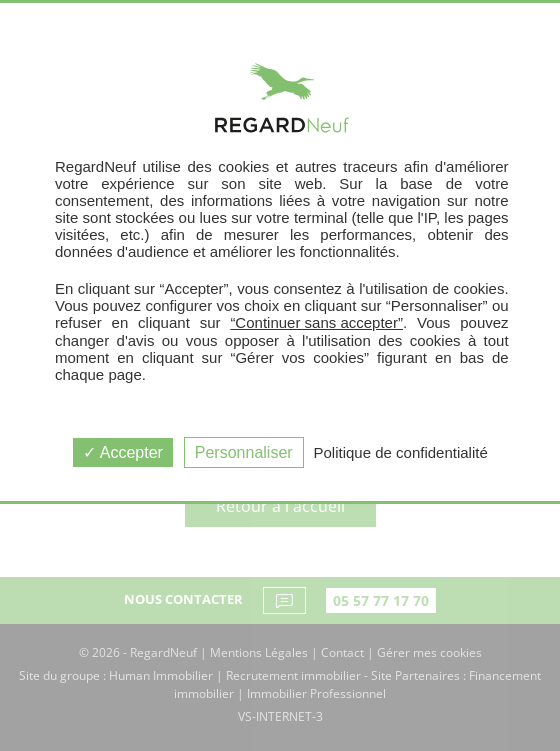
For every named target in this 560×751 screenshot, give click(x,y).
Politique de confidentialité (401, 452)
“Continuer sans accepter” (316, 322)
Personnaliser (244, 452)
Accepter (123, 452)
